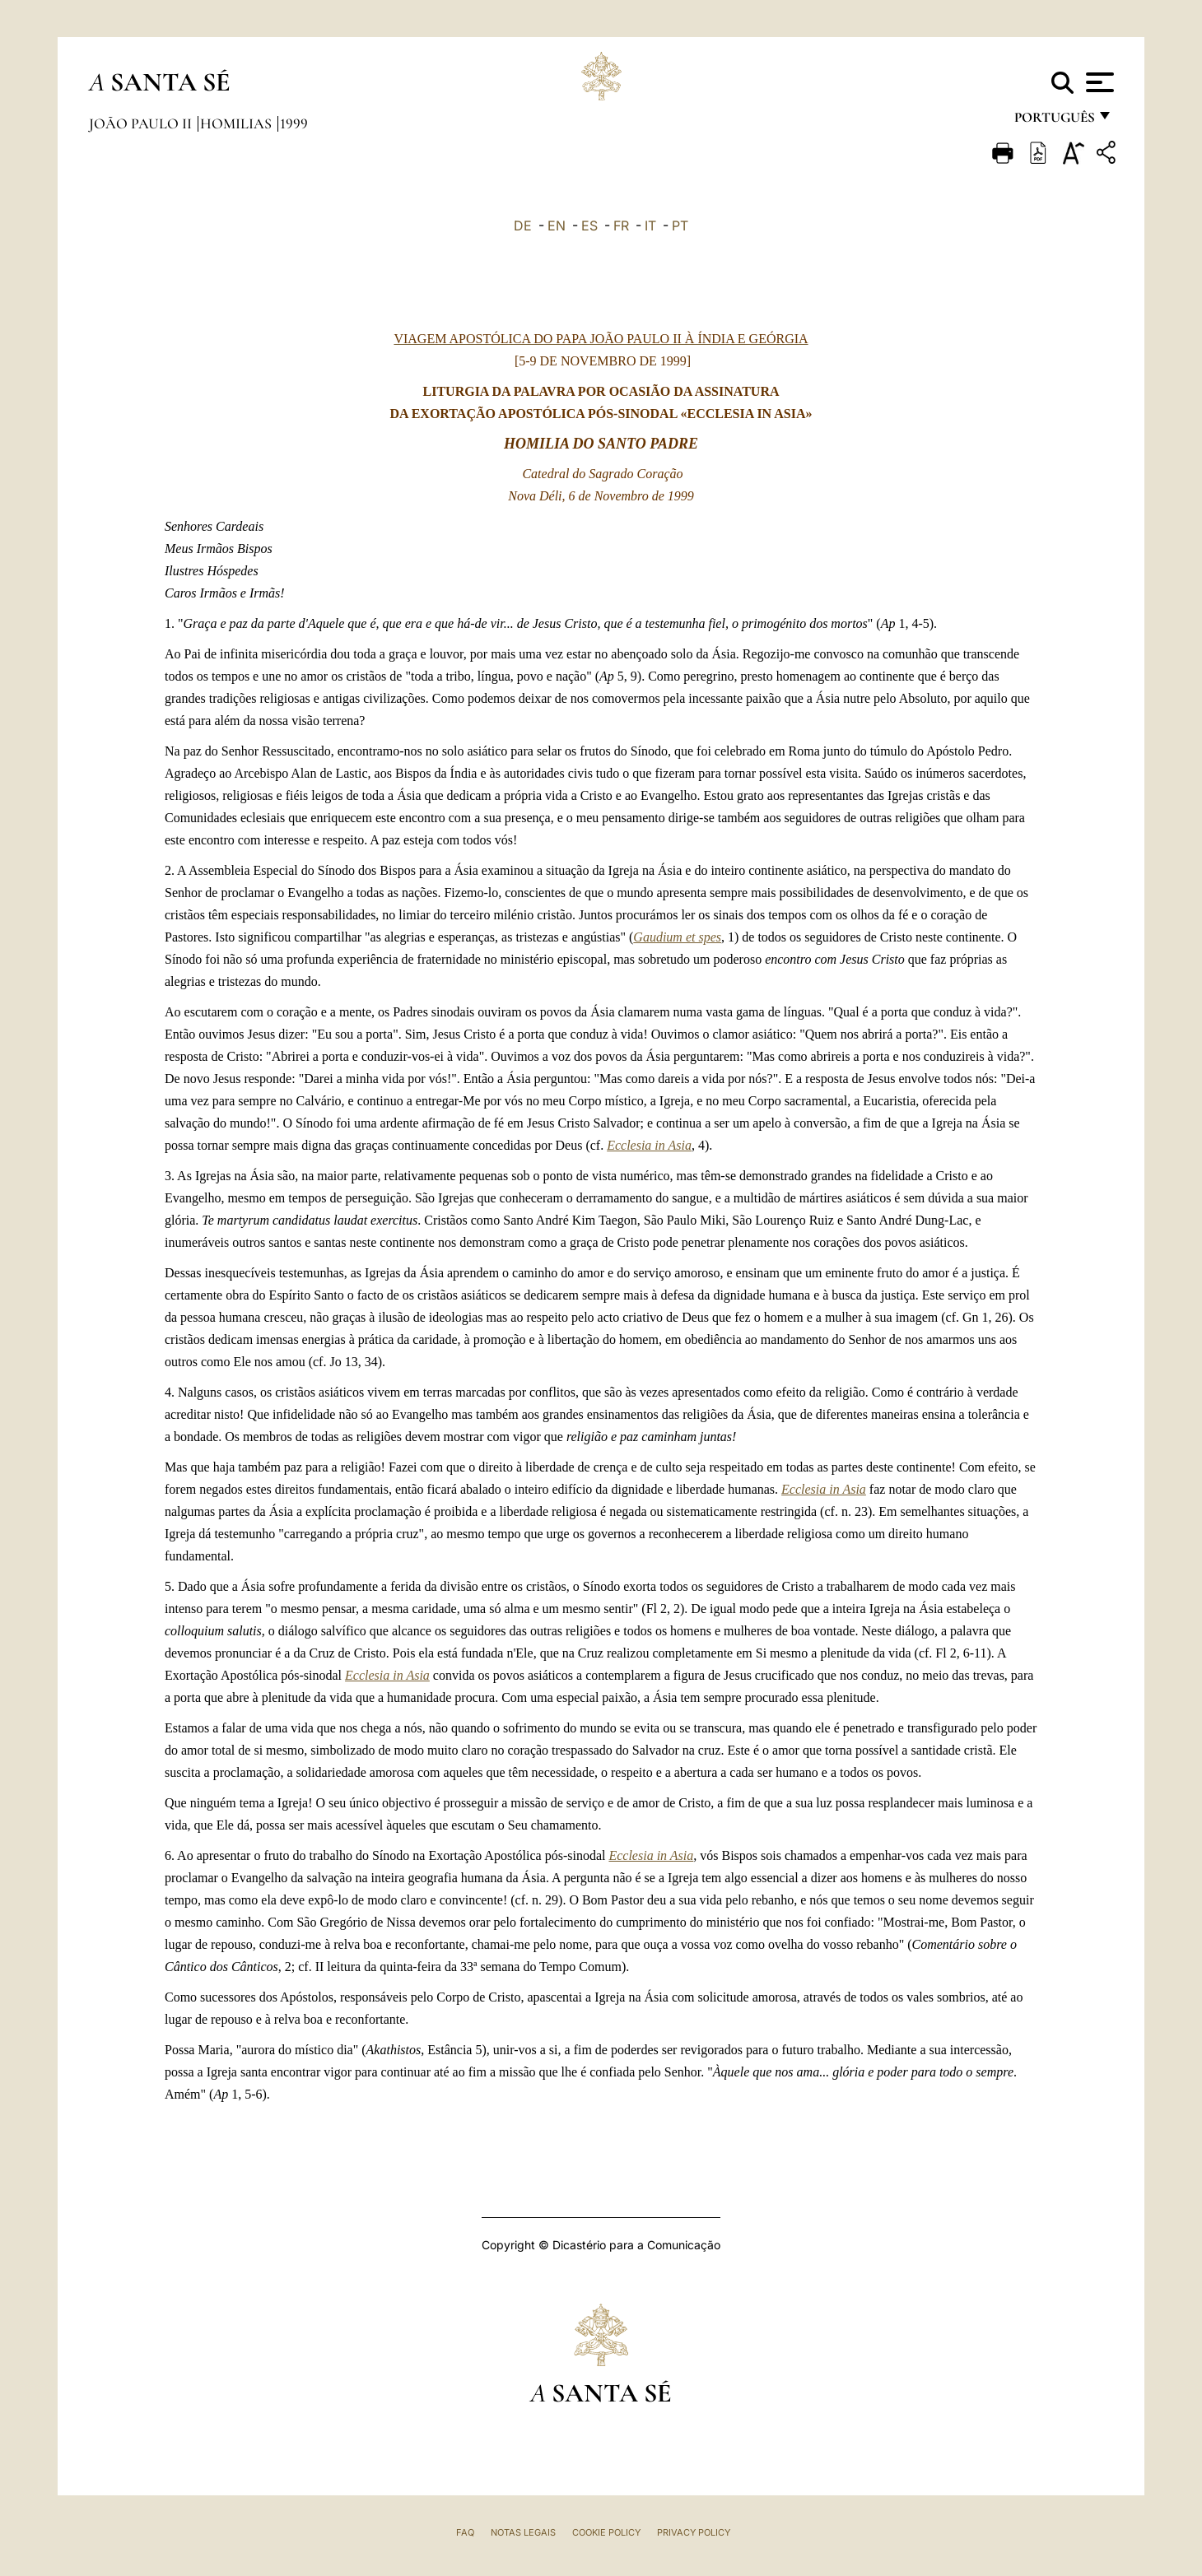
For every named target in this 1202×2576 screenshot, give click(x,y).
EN (556, 225)
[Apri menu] (1098, 82)
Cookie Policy (606, 2532)
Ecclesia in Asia (649, 1145)
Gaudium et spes (677, 937)
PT (680, 225)
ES (589, 225)
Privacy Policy (693, 2532)
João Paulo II (142, 123)
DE (523, 225)
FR (621, 225)
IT (650, 225)
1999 (294, 123)
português (1054, 121)
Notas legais (523, 2532)
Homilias (237, 123)
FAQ (465, 2532)
